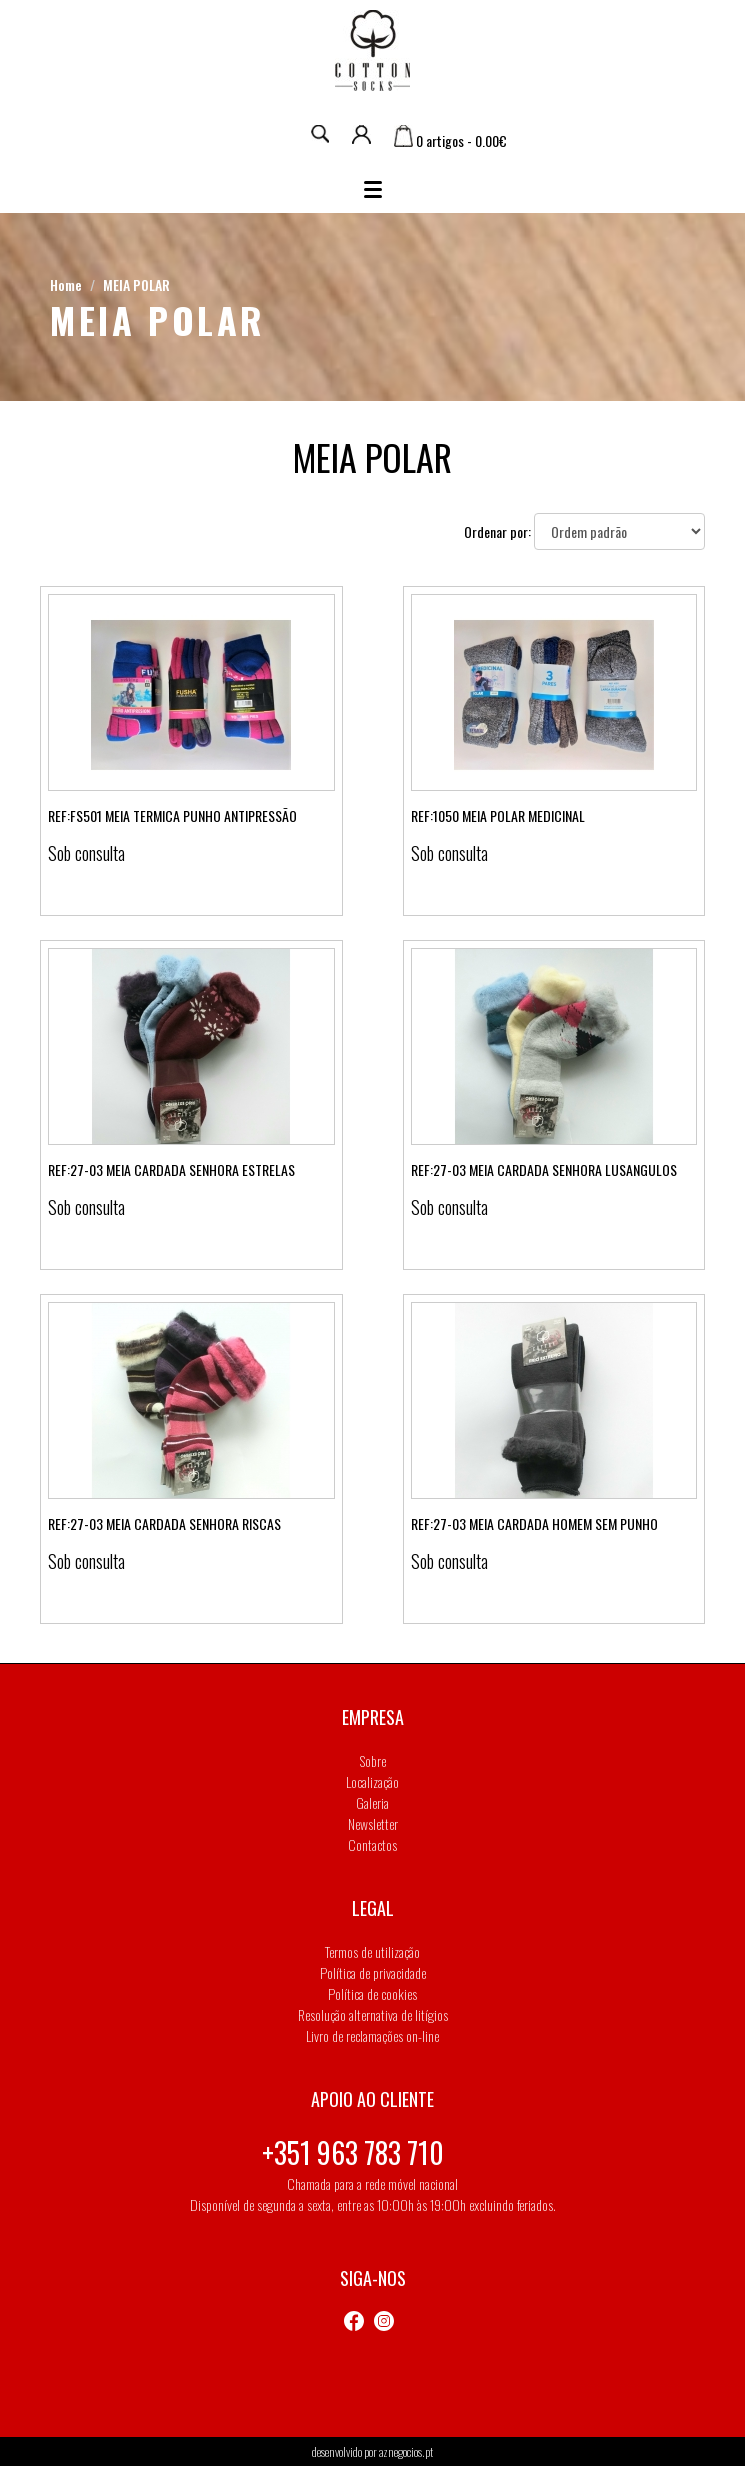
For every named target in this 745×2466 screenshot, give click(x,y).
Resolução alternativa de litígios (373, 2014)
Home (66, 284)
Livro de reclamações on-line (372, 2035)
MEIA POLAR (136, 284)
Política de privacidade (373, 1972)
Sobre (373, 1760)
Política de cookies (372, 1993)
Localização (372, 1781)
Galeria (372, 1802)
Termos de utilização (372, 1951)
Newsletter (373, 1823)
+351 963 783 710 (353, 2152)
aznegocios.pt (406, 2451)
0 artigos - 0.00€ (450, 140)
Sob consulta (86, 853)
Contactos (372, 1844)
